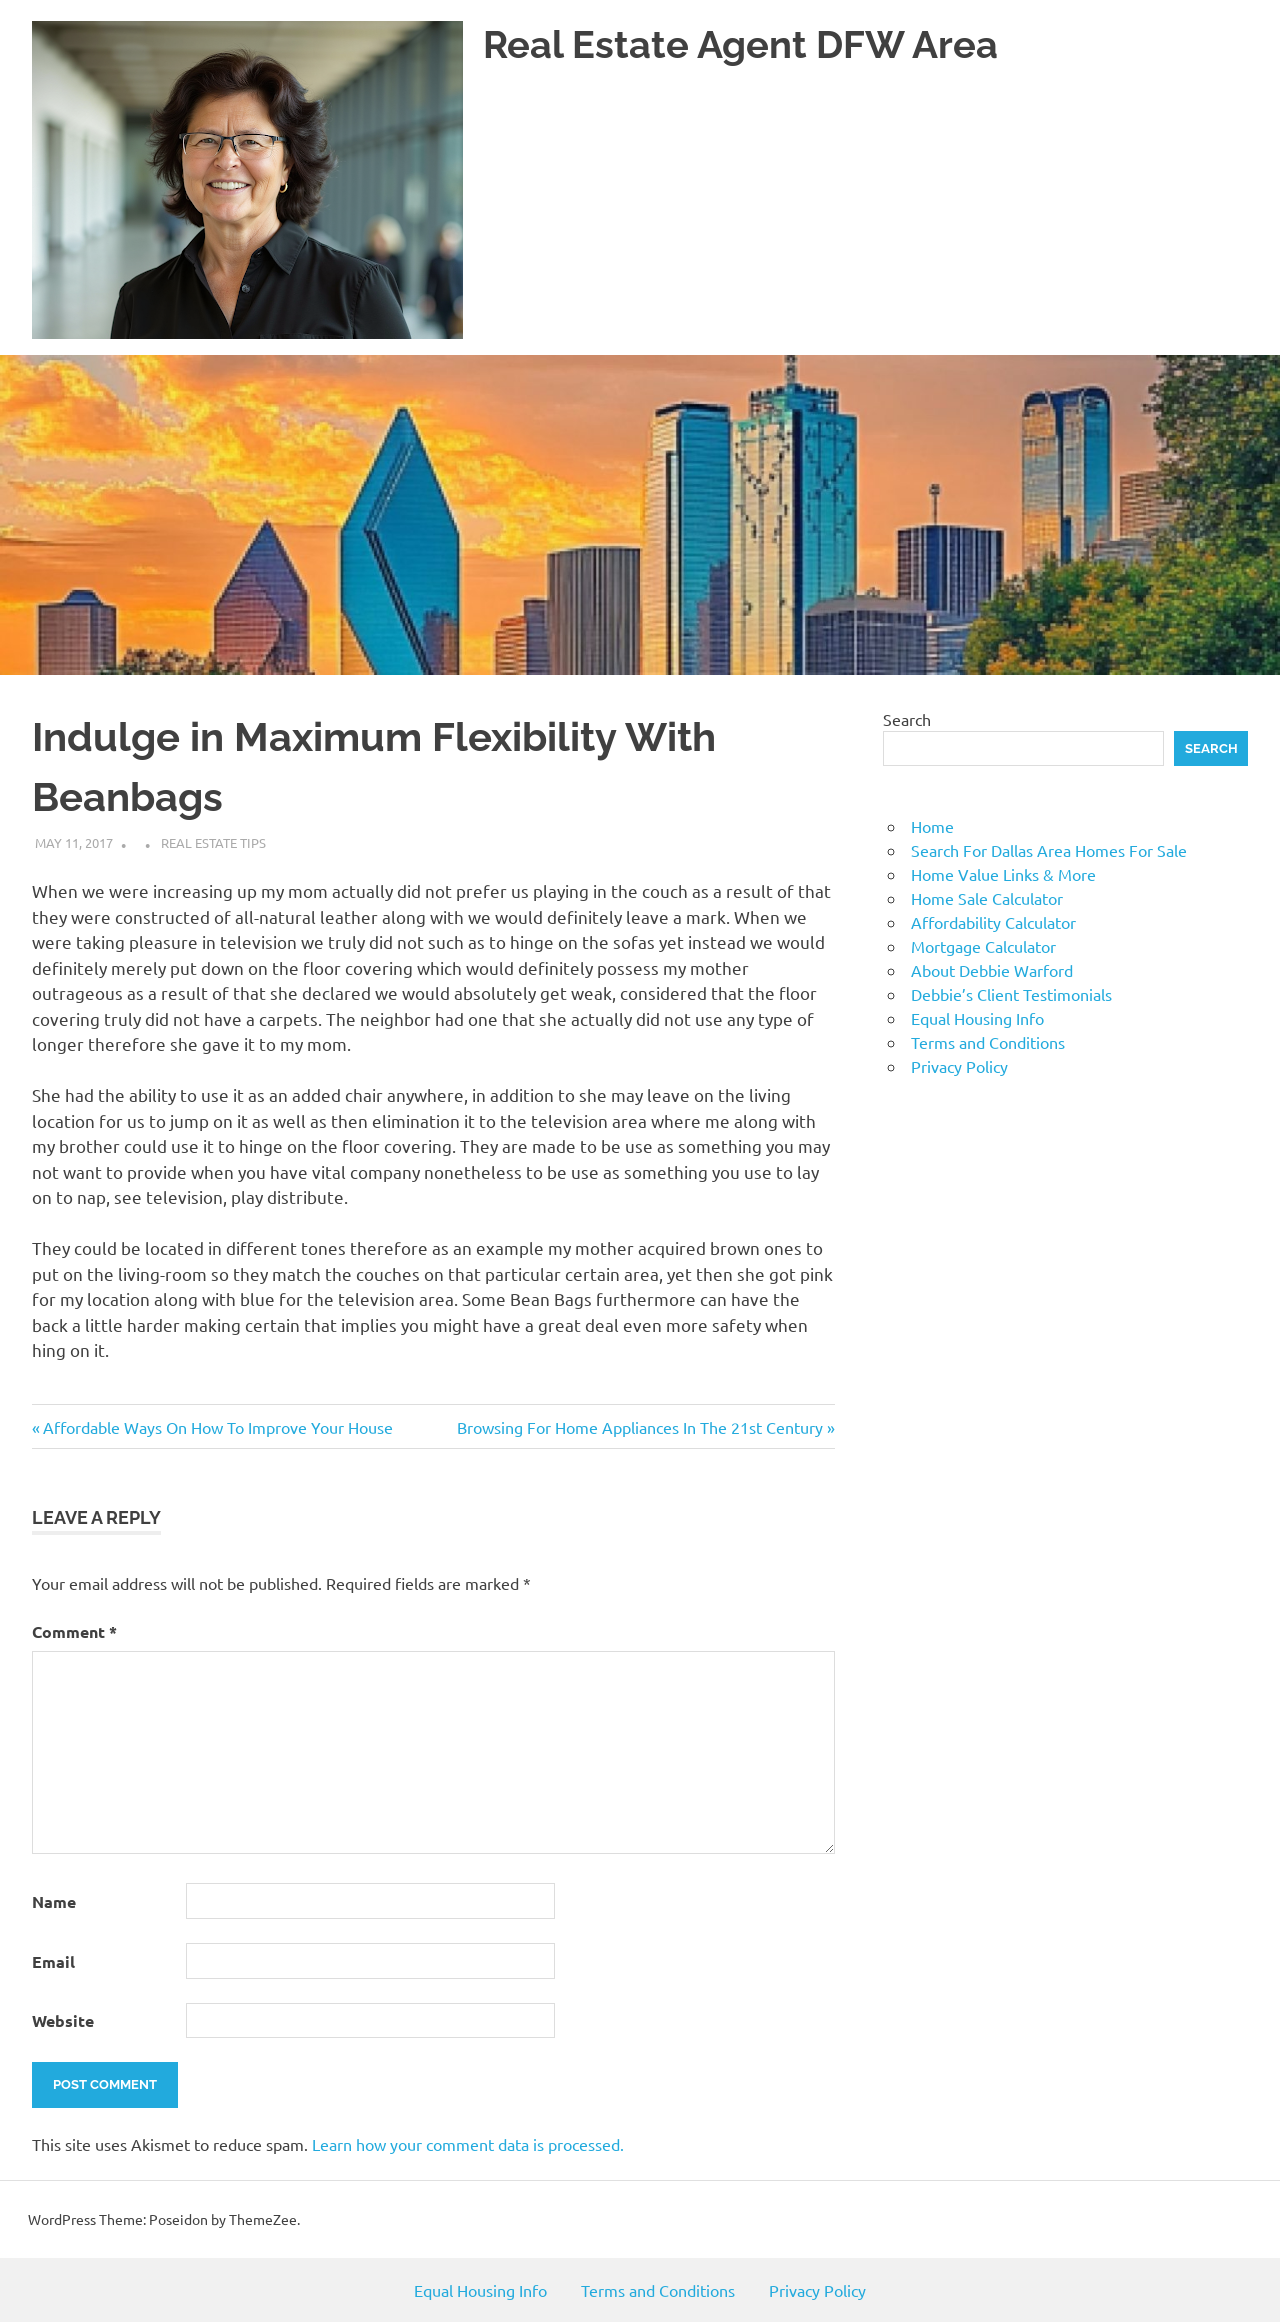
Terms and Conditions (988, 1042)
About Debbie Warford (992, 970)
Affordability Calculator (993, 922)
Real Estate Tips (213, 842)
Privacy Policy (959, 1066)
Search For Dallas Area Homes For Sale (1049, 850)
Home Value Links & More (1003, 874)
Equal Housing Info (977, 1018)
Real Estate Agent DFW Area (740, 44)
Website (63, 2020)
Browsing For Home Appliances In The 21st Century (640, 1427)
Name (54, 1901)
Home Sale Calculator (987, 898)
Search (907, 719)
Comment (74, 1631)
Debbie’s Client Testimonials (1011, 994)
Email (53, 1961)
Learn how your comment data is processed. (468, 2144)
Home (932, 826)
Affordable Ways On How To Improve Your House (217, 1427)
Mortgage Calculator (983, 946)
